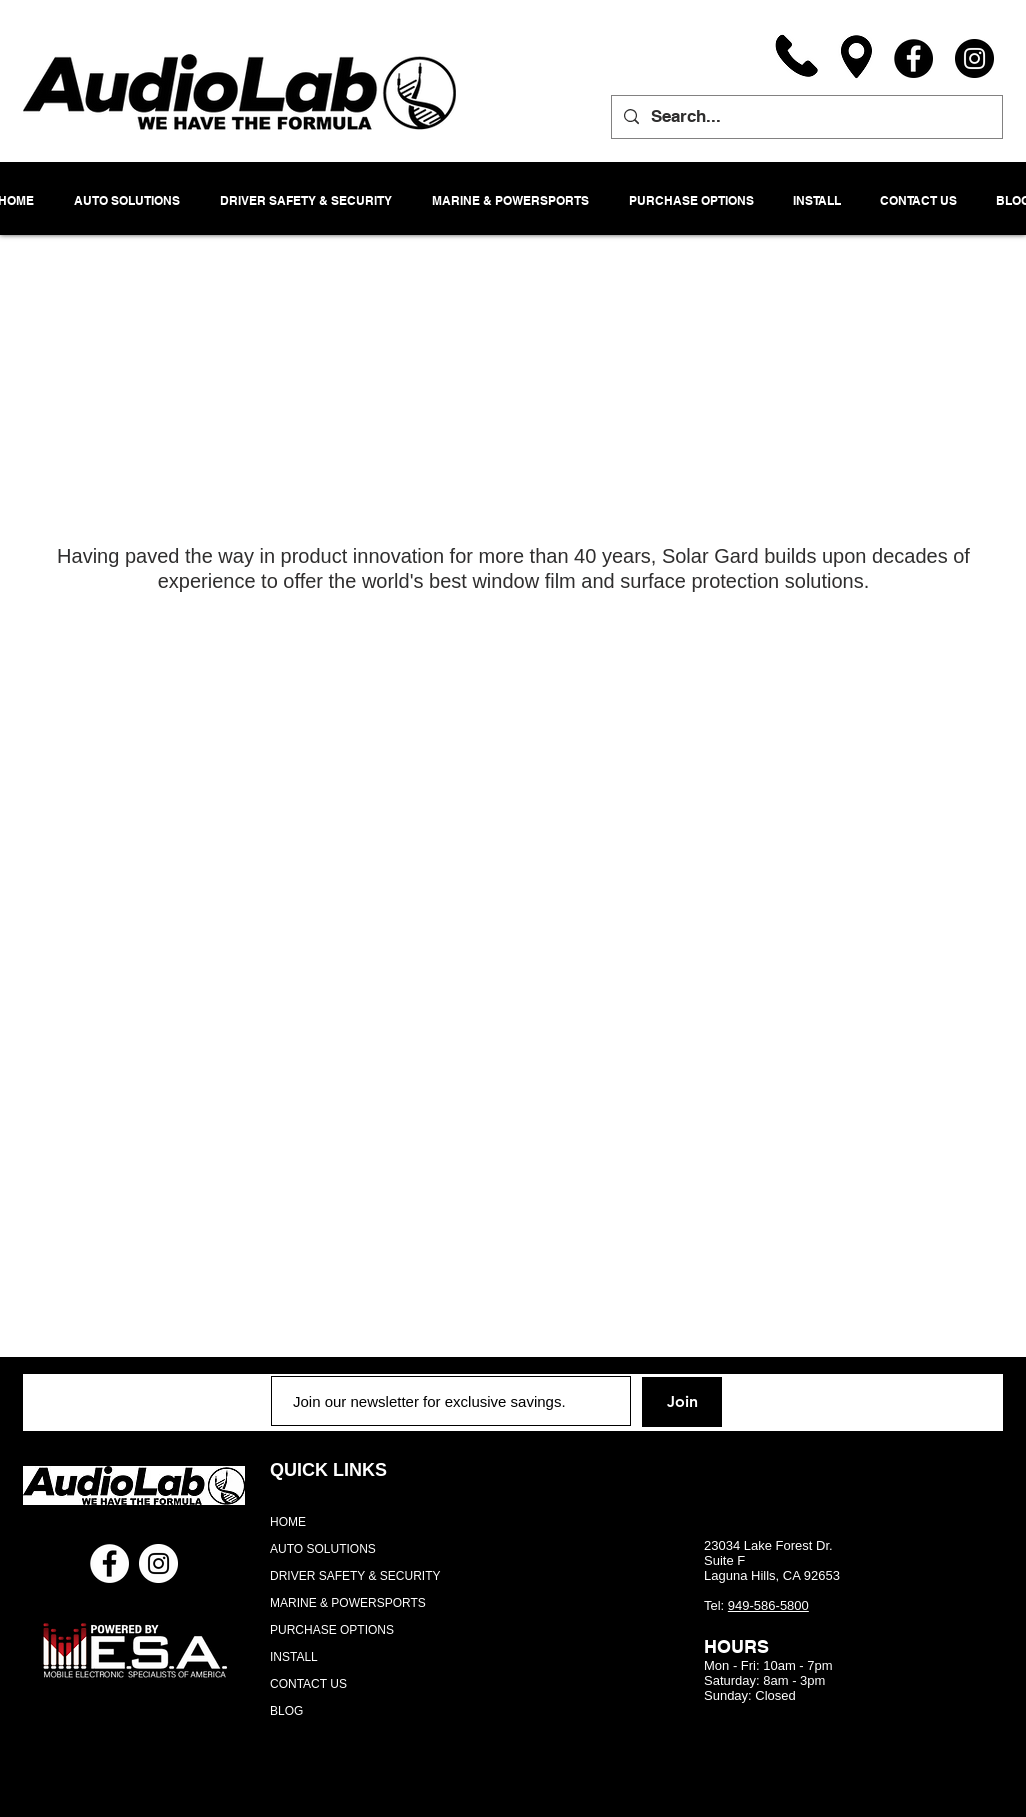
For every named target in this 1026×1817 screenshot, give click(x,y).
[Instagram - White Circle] (158, 1563)
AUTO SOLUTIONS (323, 1549)
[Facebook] (913, 58)
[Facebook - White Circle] (109, 1563)
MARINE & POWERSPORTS (348, 1603)
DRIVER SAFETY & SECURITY (355, 1576)
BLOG (286, 1711)
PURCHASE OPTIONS (332, 1630)
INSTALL (294, 1657)
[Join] (682, 1402)
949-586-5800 (768, 1605)
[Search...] (805, 117)
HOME (288, 1522)
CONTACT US (308, 1684)
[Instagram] (974, 58)
